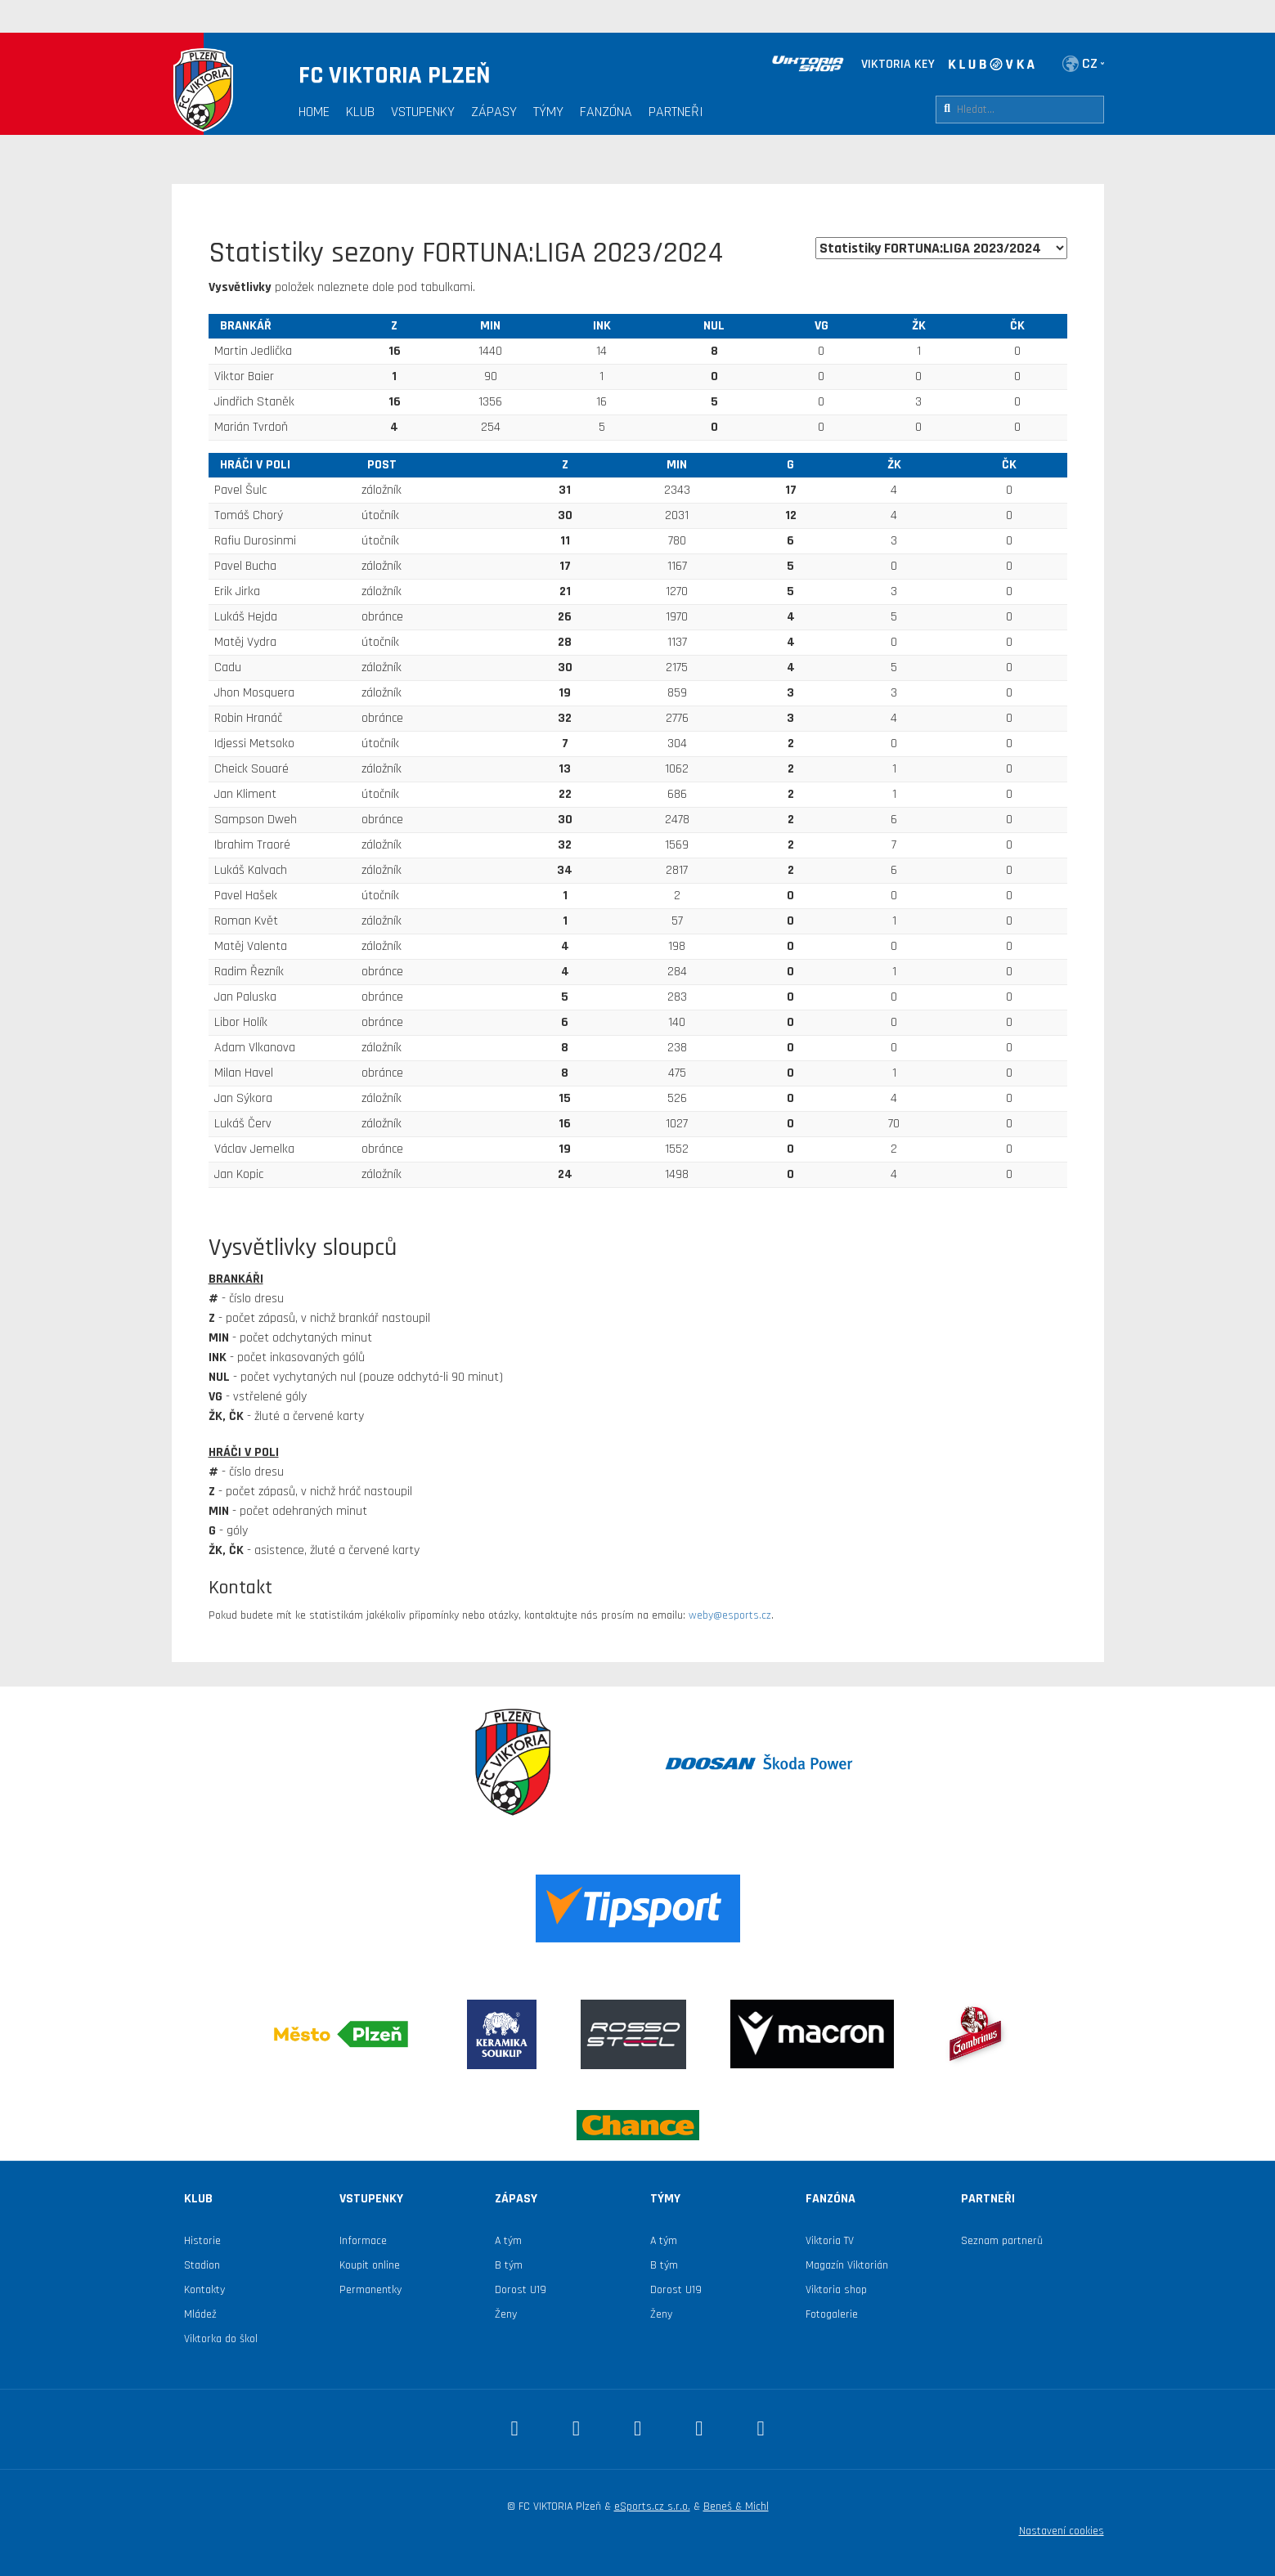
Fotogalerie (832, 2314)
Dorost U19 (520, 2290)
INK (602, 325)
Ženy (506, 2314)
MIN (490, 325)
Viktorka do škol (221, 2339)
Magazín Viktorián (847, 2265)
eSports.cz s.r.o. (652, 2506)
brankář (246, 325)
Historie (202, 2240)
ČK (1017, 325)
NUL (714, 325)
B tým (509, 2265)
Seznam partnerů (1002, 2240)
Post (382, 464)
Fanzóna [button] (606, 111)
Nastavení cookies (1061, 2531)
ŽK (919, 325)
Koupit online (369, 2265)
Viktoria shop (836, 2290)
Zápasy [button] (494, 111)
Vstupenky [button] (423, 111)
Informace (363, 2240)
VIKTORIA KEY (898, 64)
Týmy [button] (548, 111)
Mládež (200, 2314)
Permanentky (370, 2290)
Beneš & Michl (736, 2506)
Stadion (202, 2265)
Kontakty (204, 2290)
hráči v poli (255, 464)
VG (821, 325)
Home (314, 111)
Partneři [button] (676, 111)
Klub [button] (360, 111)
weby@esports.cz (730, 1615)
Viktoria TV (830, 2240)
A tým (508, 2240)
